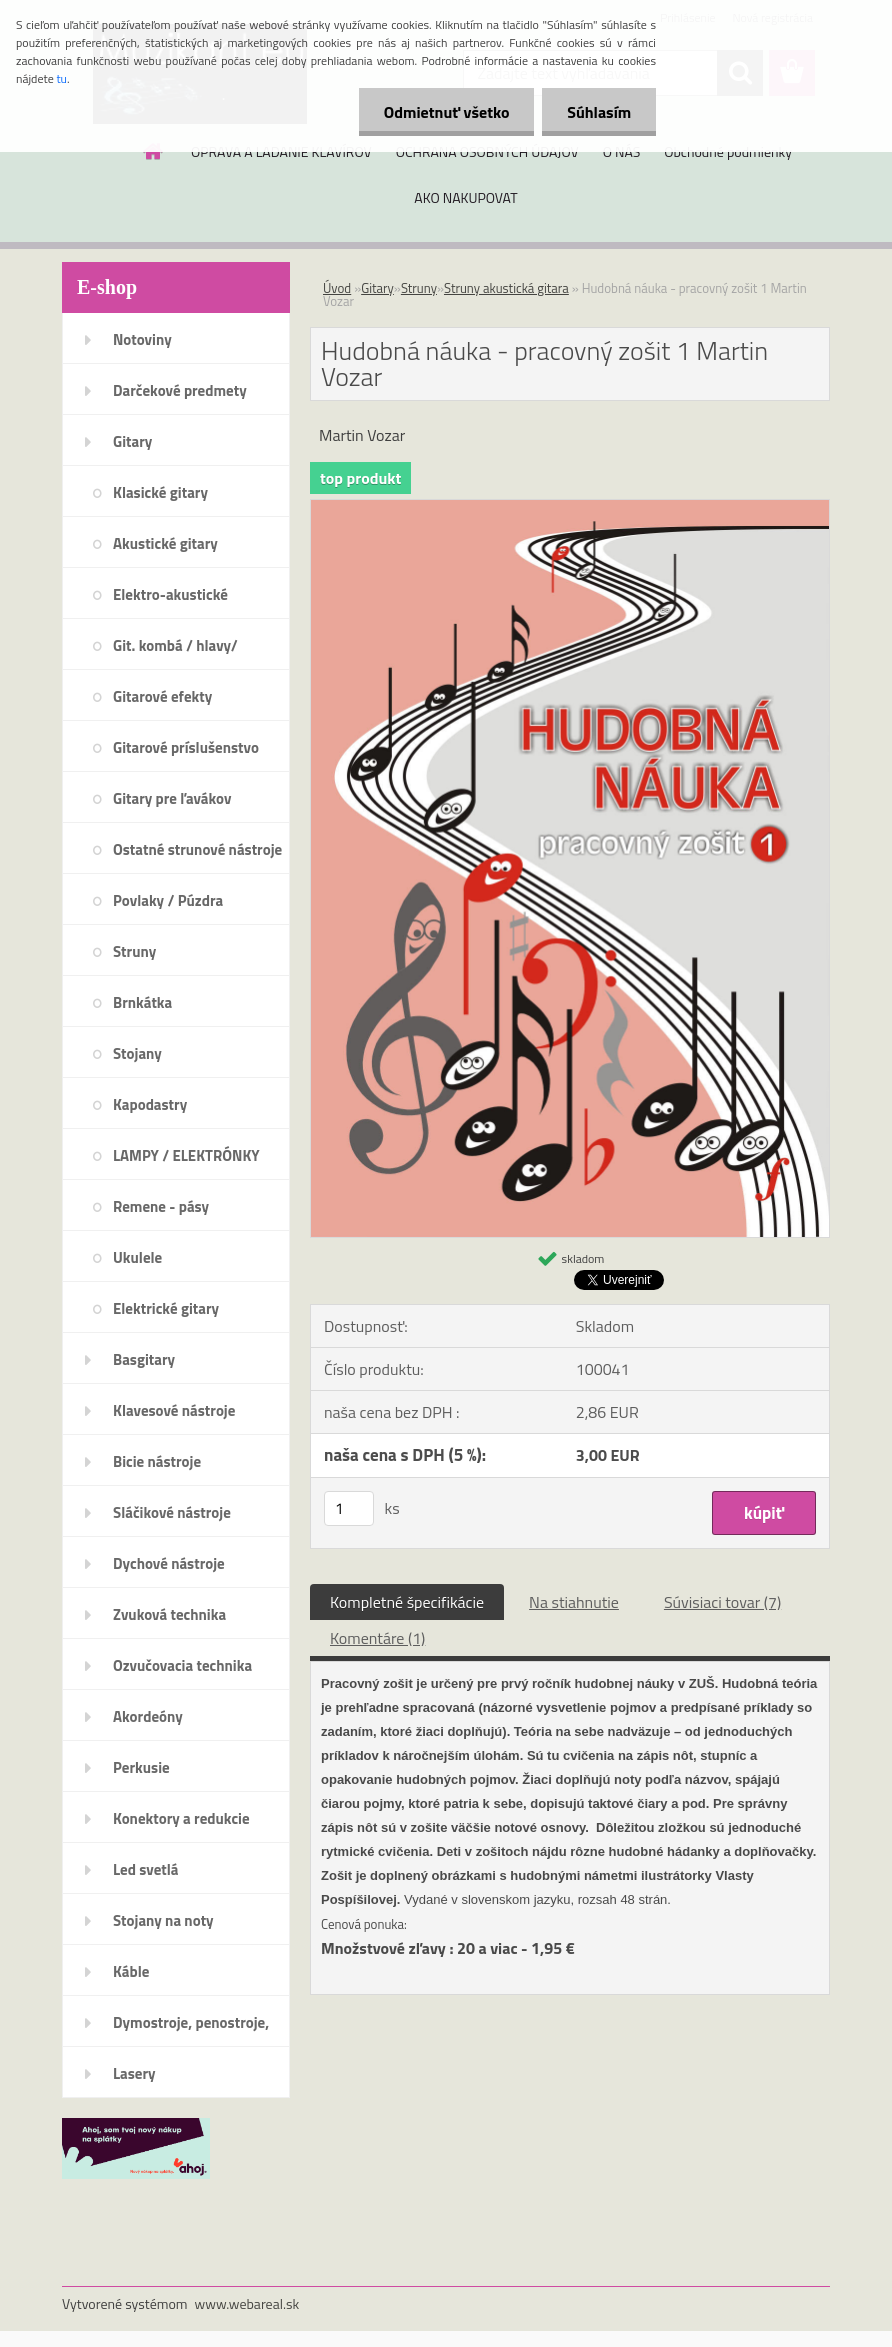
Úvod (337, 288)
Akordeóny (148, 1716)
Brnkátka (142, 1002)
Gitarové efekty (162, 696)
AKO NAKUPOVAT (465, 197)
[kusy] (349, 1508)
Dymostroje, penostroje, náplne (191, 2029)
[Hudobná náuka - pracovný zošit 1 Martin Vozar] (570, 508)
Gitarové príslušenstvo (186, 747)
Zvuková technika (169, 1614)
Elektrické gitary (166, 1308)
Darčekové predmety (180, 390)
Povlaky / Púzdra (168, 900)
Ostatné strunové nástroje (197, 849)
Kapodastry (150, 1104)
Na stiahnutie (574, 1602)
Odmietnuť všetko (446, 112)
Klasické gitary (160, 492)
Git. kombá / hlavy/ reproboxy (175, 652)
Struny (134, 951)
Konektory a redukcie (181, 1818)
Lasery (134, 2073)
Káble (131, 1971)
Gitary (132, 441)
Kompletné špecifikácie (407, 1602)
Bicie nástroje (157, 1461)
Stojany (137, 1053)
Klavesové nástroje (174, 1410)
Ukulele (137, 1257)
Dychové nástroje (169, 1563)
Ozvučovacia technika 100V (182, 1672)
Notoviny (142, 339)
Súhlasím (599, 112)
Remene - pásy (161, 1206)
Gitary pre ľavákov (172, 798)
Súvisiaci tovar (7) (722, 1602)
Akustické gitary (165, 543)
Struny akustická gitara (506, 288)
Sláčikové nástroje (172, 1512)
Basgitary (144, 1359)
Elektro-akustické (170, 594)
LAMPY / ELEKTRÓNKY (186, 1155)
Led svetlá (145, 1869)
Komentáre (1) (377, 1638)
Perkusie (141, 1767)
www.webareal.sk (247, 2303)
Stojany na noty (163, 1920)
